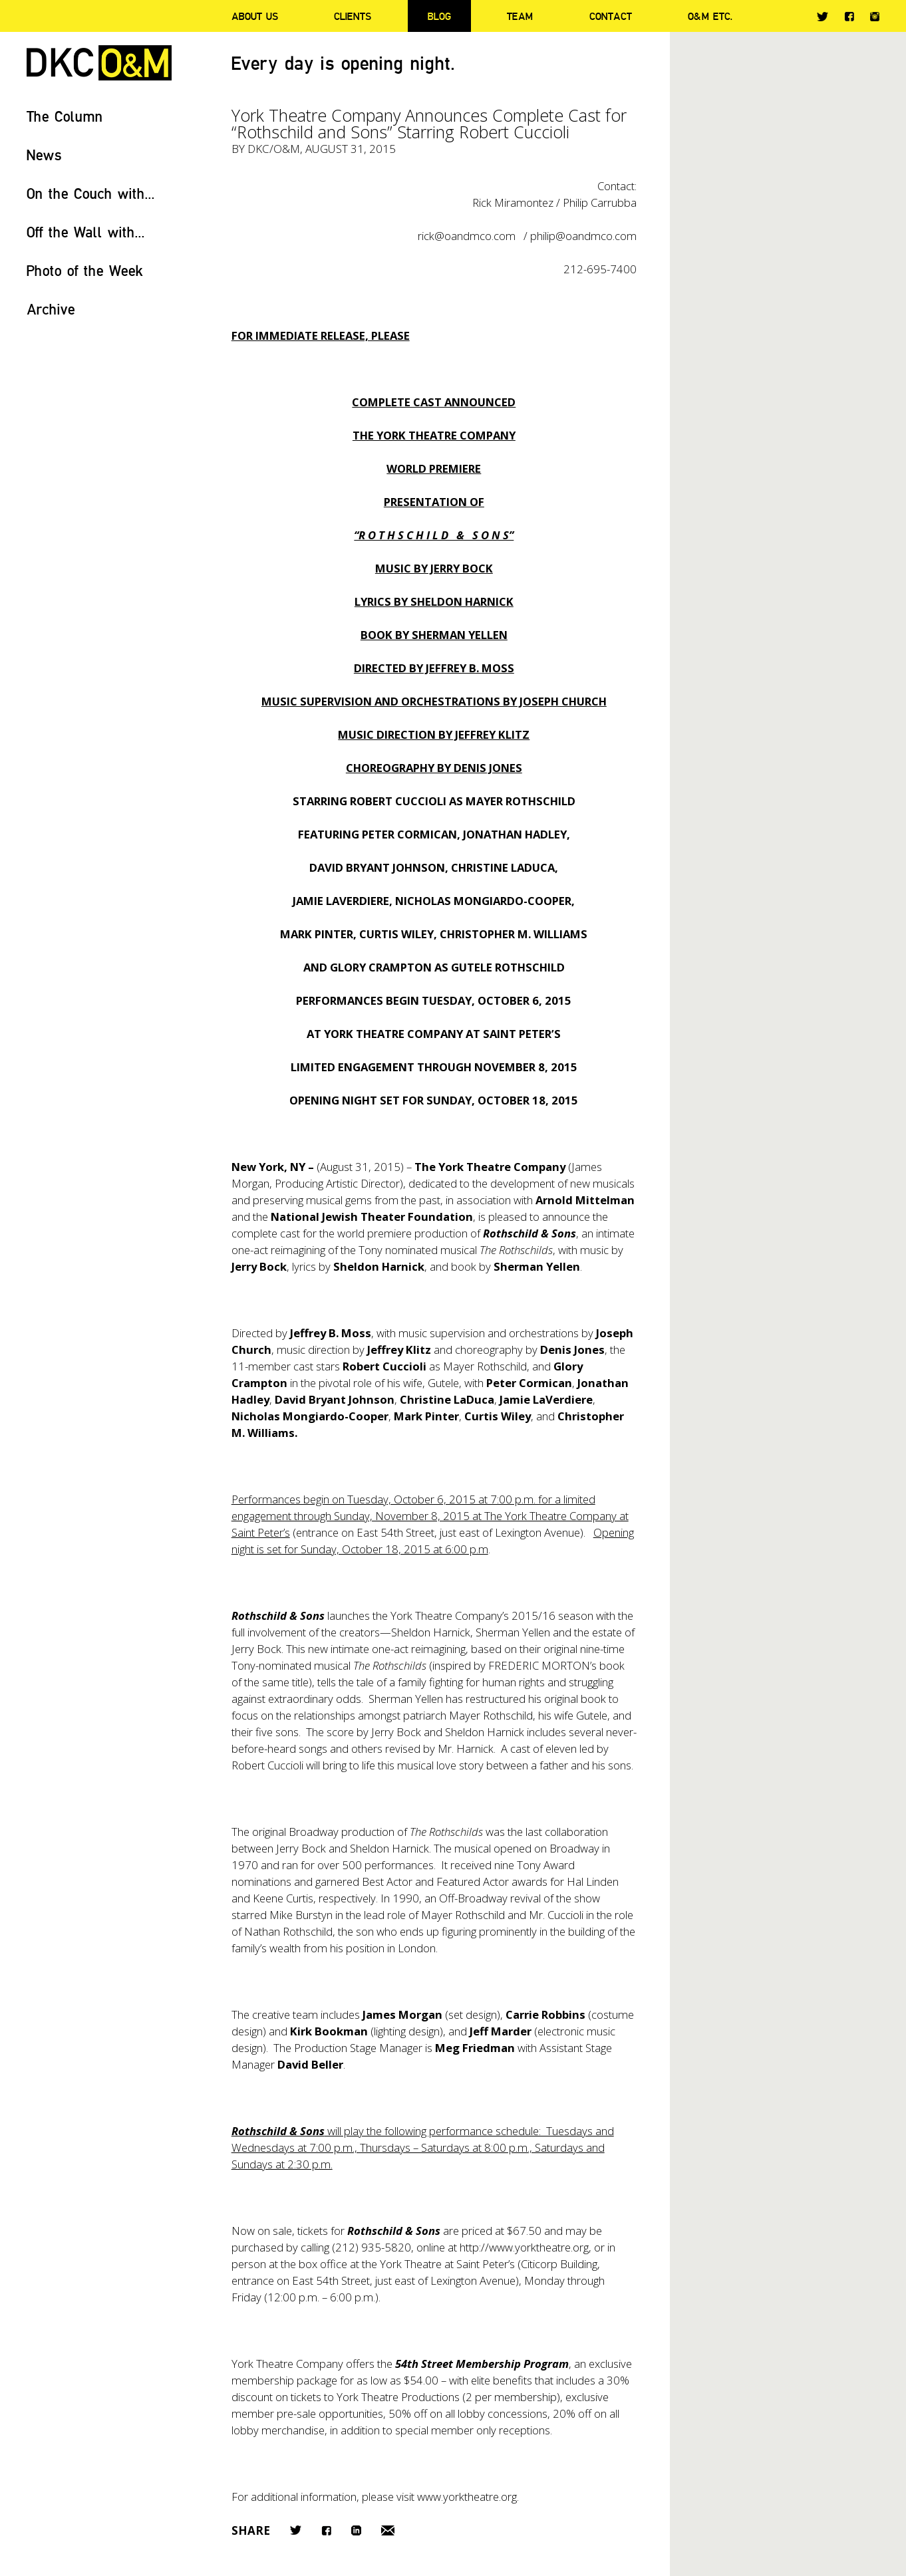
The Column (65, 116)
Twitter (822, 16)
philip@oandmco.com (583, 235)
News (44, 155)
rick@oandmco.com (467, 235)
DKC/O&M (99, 62)
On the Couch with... (91, 193)
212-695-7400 (600, 269)
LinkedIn (356, 2530)
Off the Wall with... (86, 232)
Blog (439, 16)
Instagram (874, 16)
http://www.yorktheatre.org (524, 2247)
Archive (51, 309)
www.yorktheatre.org (467, 2496)
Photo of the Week (85, 270)
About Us (254, 16)
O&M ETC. (710, 16)
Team (520, 16)
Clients (352, 16)
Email (387, 2530)
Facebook (849, 16)
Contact (610, 16)
